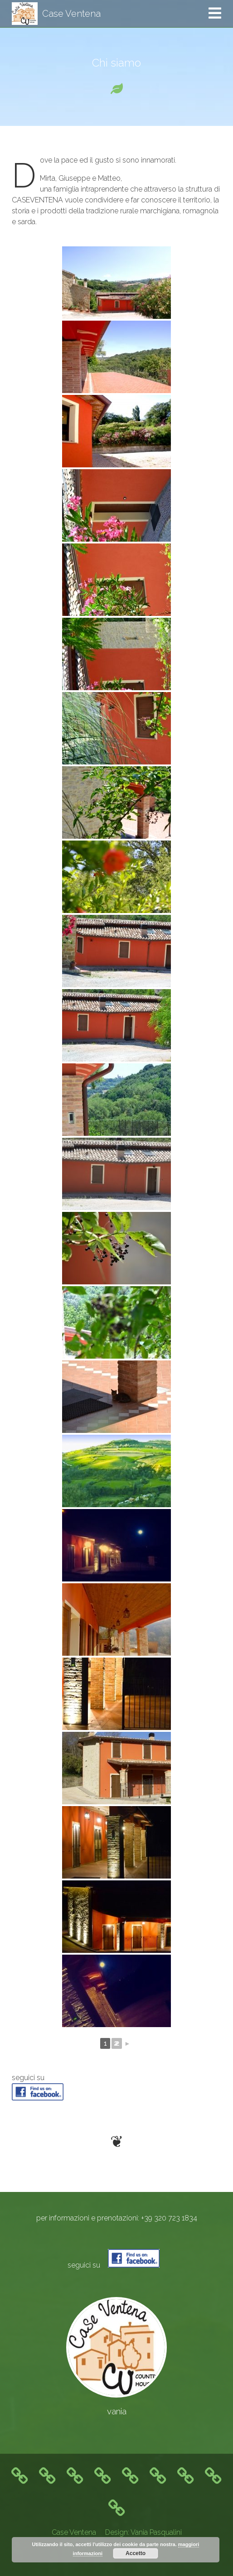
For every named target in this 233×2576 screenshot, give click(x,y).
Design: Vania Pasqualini (143, 2532)
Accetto (136, 2553)
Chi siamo (116, 62)
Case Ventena (74, 2532)
